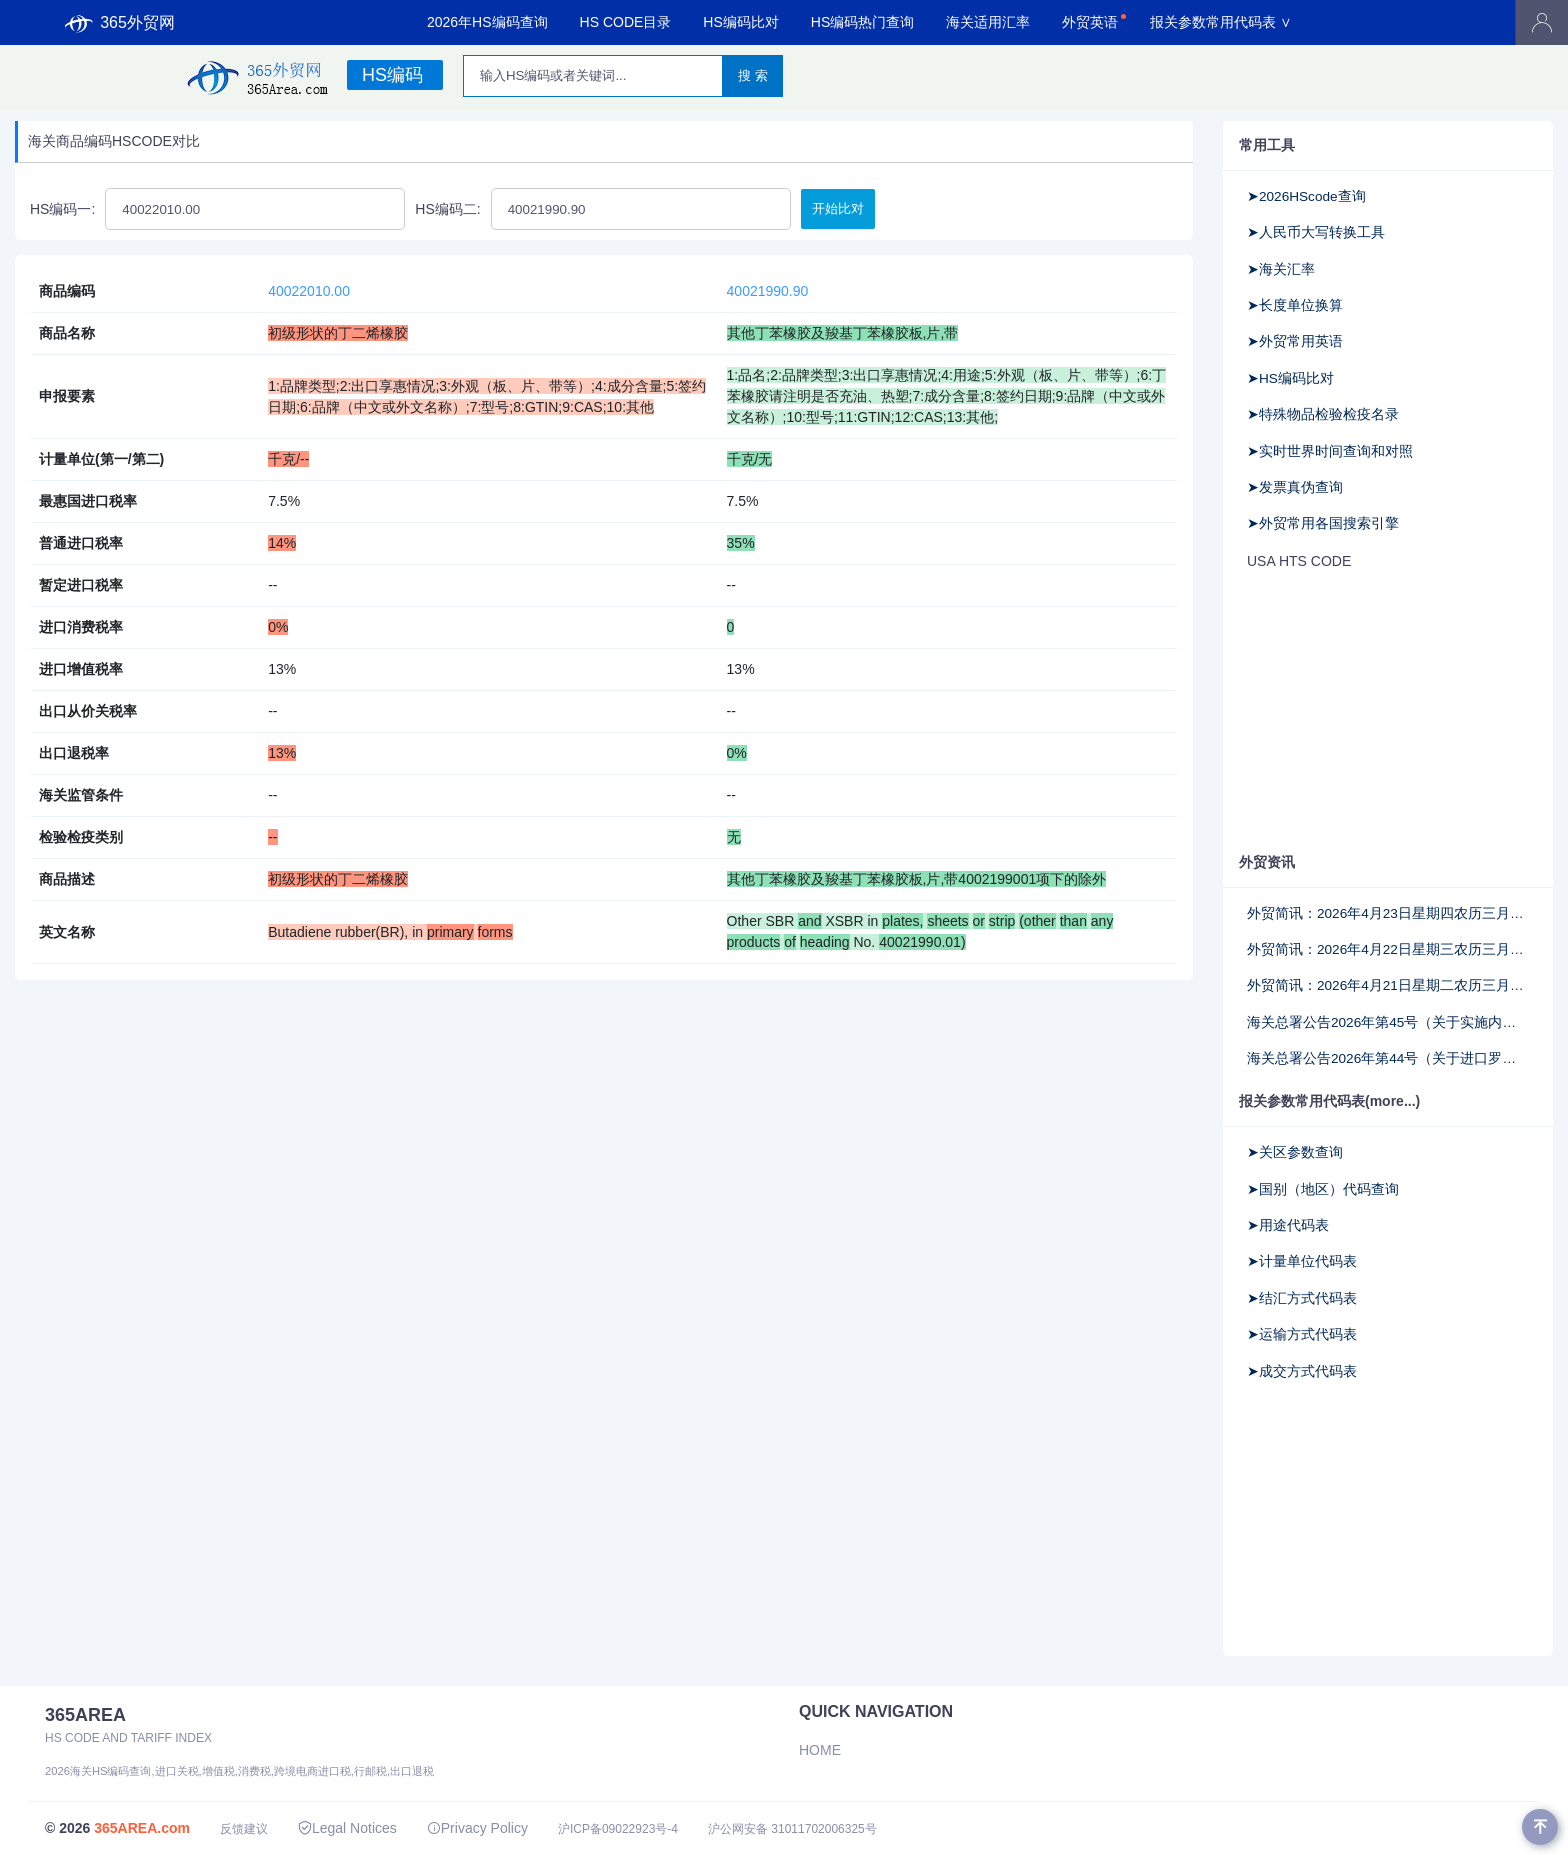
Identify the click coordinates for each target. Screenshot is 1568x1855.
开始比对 (838, 208)
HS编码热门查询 (862, 22)
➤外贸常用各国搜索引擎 (1323, 523)
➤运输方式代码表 (1302, 1334)
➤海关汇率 (1281, 269)
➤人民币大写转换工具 (1316, 232)
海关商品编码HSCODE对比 (114, 141)
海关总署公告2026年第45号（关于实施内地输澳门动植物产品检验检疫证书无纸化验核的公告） (1388, 1022)
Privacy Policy (477, 1828)
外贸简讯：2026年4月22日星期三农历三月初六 (1388, 949)
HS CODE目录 (626, 22)
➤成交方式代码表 (1302, 1371)
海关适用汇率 (988, 22)
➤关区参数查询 (1295, 1152)
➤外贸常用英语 (1295, 341)
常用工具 (1267, 145)
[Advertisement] (1388, 713)
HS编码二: (447, 209)
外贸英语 (1090, 22)
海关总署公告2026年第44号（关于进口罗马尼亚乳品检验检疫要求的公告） (1388, 1058)
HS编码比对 (740, 22)
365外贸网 (120, 23)
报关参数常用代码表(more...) (1329, 1101)
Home (820, 1750)
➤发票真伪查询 (1295, 487)
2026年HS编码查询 (487, 22)
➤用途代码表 (1288, 1225)
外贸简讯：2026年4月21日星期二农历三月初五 (1388, 985)
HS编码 (392, 75)
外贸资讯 (1267, 862)
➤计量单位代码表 (1302, 1261)
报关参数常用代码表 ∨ (1221, 22)
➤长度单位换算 (1295, 305)
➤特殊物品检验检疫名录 (1323, 414)
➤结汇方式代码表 (1302, 1298)
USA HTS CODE (1299, 561)
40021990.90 (768, 291)
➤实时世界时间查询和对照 (1330, 451)
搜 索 (753, 75)
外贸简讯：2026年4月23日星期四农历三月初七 (1388, 913)
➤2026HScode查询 (1306, 196)
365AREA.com (142, 1828)
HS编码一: (62, 209)
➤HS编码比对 (1290, 378)
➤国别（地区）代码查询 (1323, 1189)
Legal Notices (347, 1828)
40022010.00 (309, 291)
